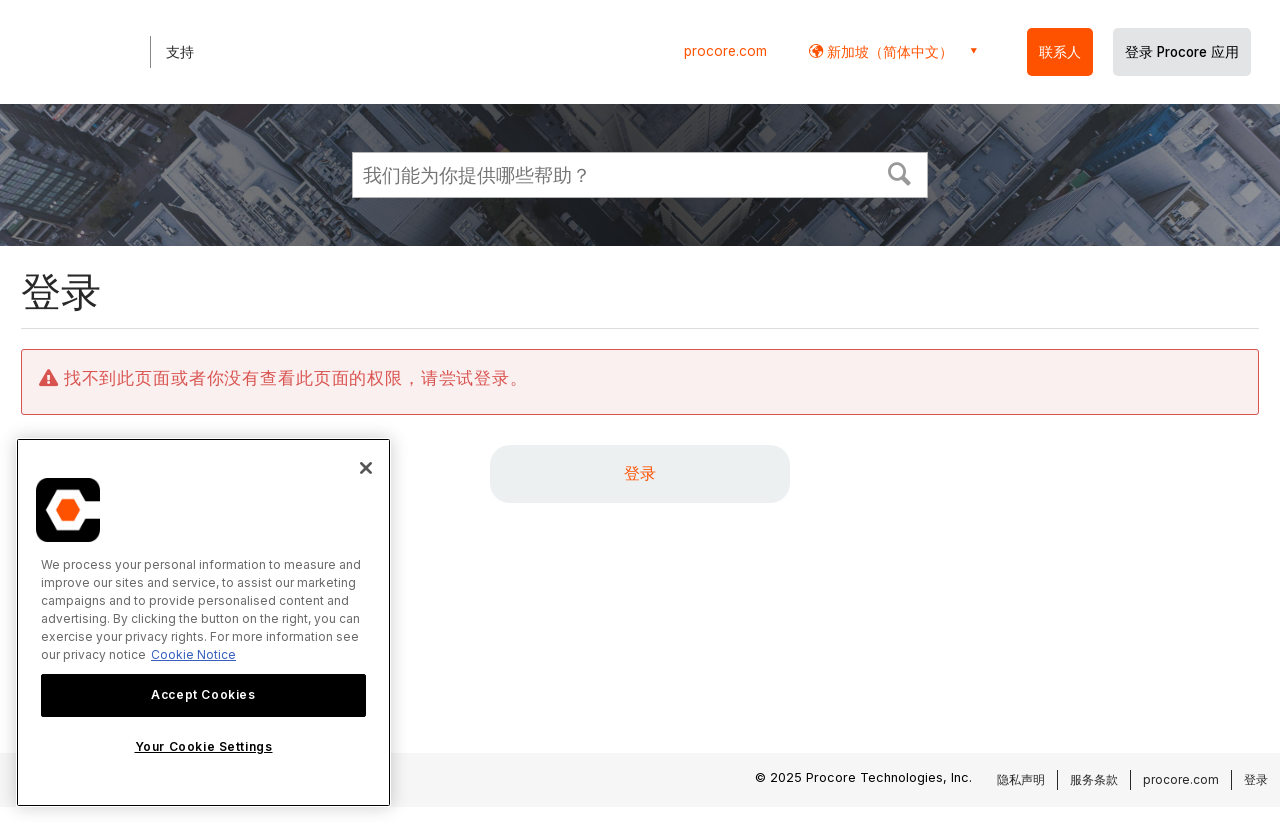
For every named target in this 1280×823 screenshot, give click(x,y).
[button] (900, 172)
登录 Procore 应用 (1182, 52)
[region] (203, 622)
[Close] (366, 468)
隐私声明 (1021, 779)
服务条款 (1094, 779)
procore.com (725, 51)
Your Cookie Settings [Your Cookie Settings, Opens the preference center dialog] (204, 746)
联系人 (1060, 52)
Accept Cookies (203, 694)
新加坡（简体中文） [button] (888, 51)
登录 (640, 473)
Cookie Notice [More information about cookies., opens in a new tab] (193, 654)
